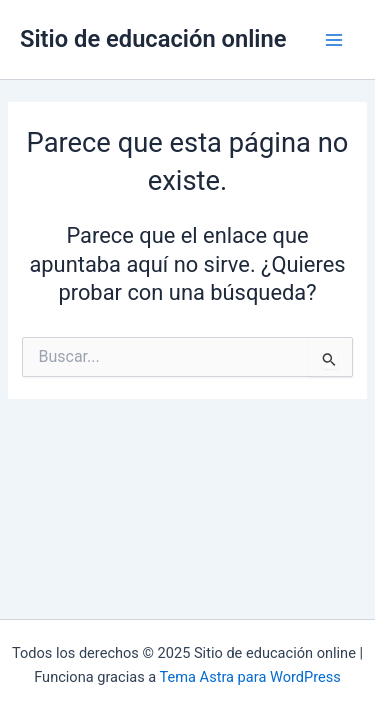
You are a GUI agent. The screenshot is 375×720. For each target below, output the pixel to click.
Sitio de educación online (153, 39)
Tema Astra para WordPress (250, 677)
